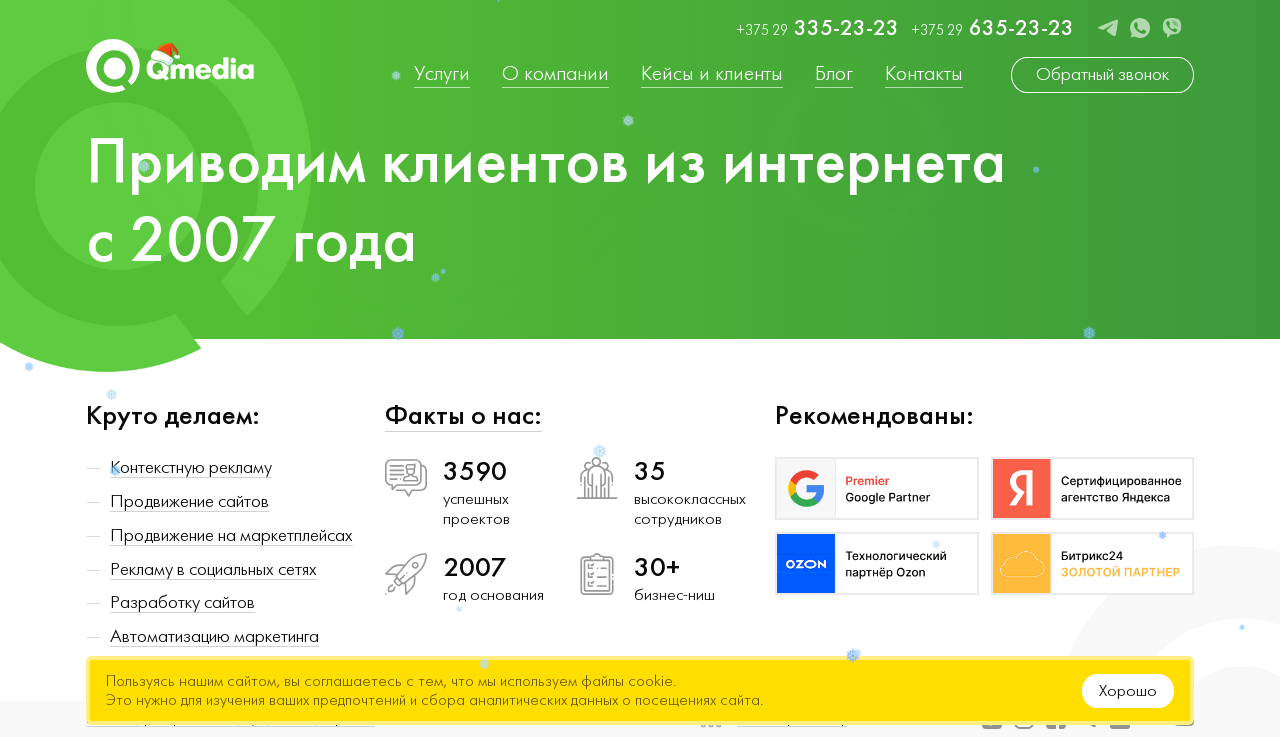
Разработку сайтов (182, 602)
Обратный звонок (1102, 74)
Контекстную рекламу (191, 467)
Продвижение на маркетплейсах (231, 535)
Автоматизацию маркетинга (214, 636)
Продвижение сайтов (189, 501)
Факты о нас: (463, 414)
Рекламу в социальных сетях (213, 569)
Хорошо (1128, 691)
